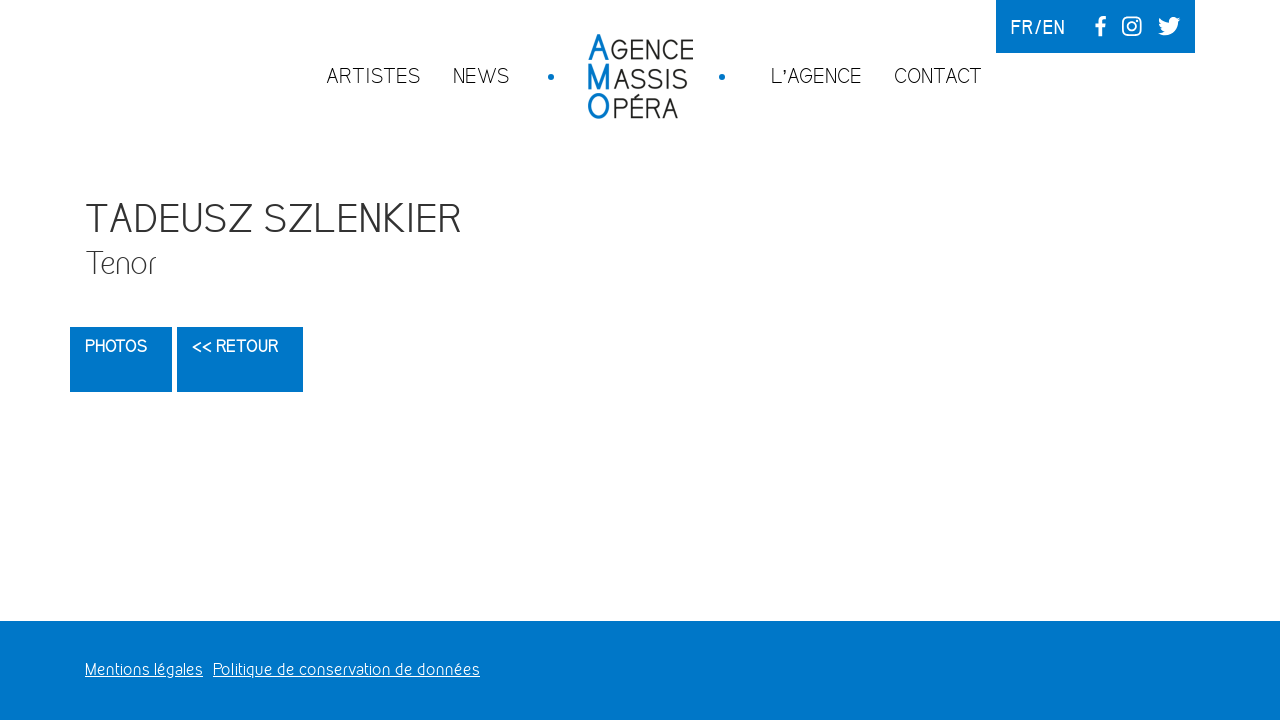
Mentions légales (144, 669)
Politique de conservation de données (346, 669)
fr (1022, 27)
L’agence (816, 75)
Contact (938, 75)
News (481, 75)
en (1054, 27)
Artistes (373, 75)
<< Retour (235, 346)
